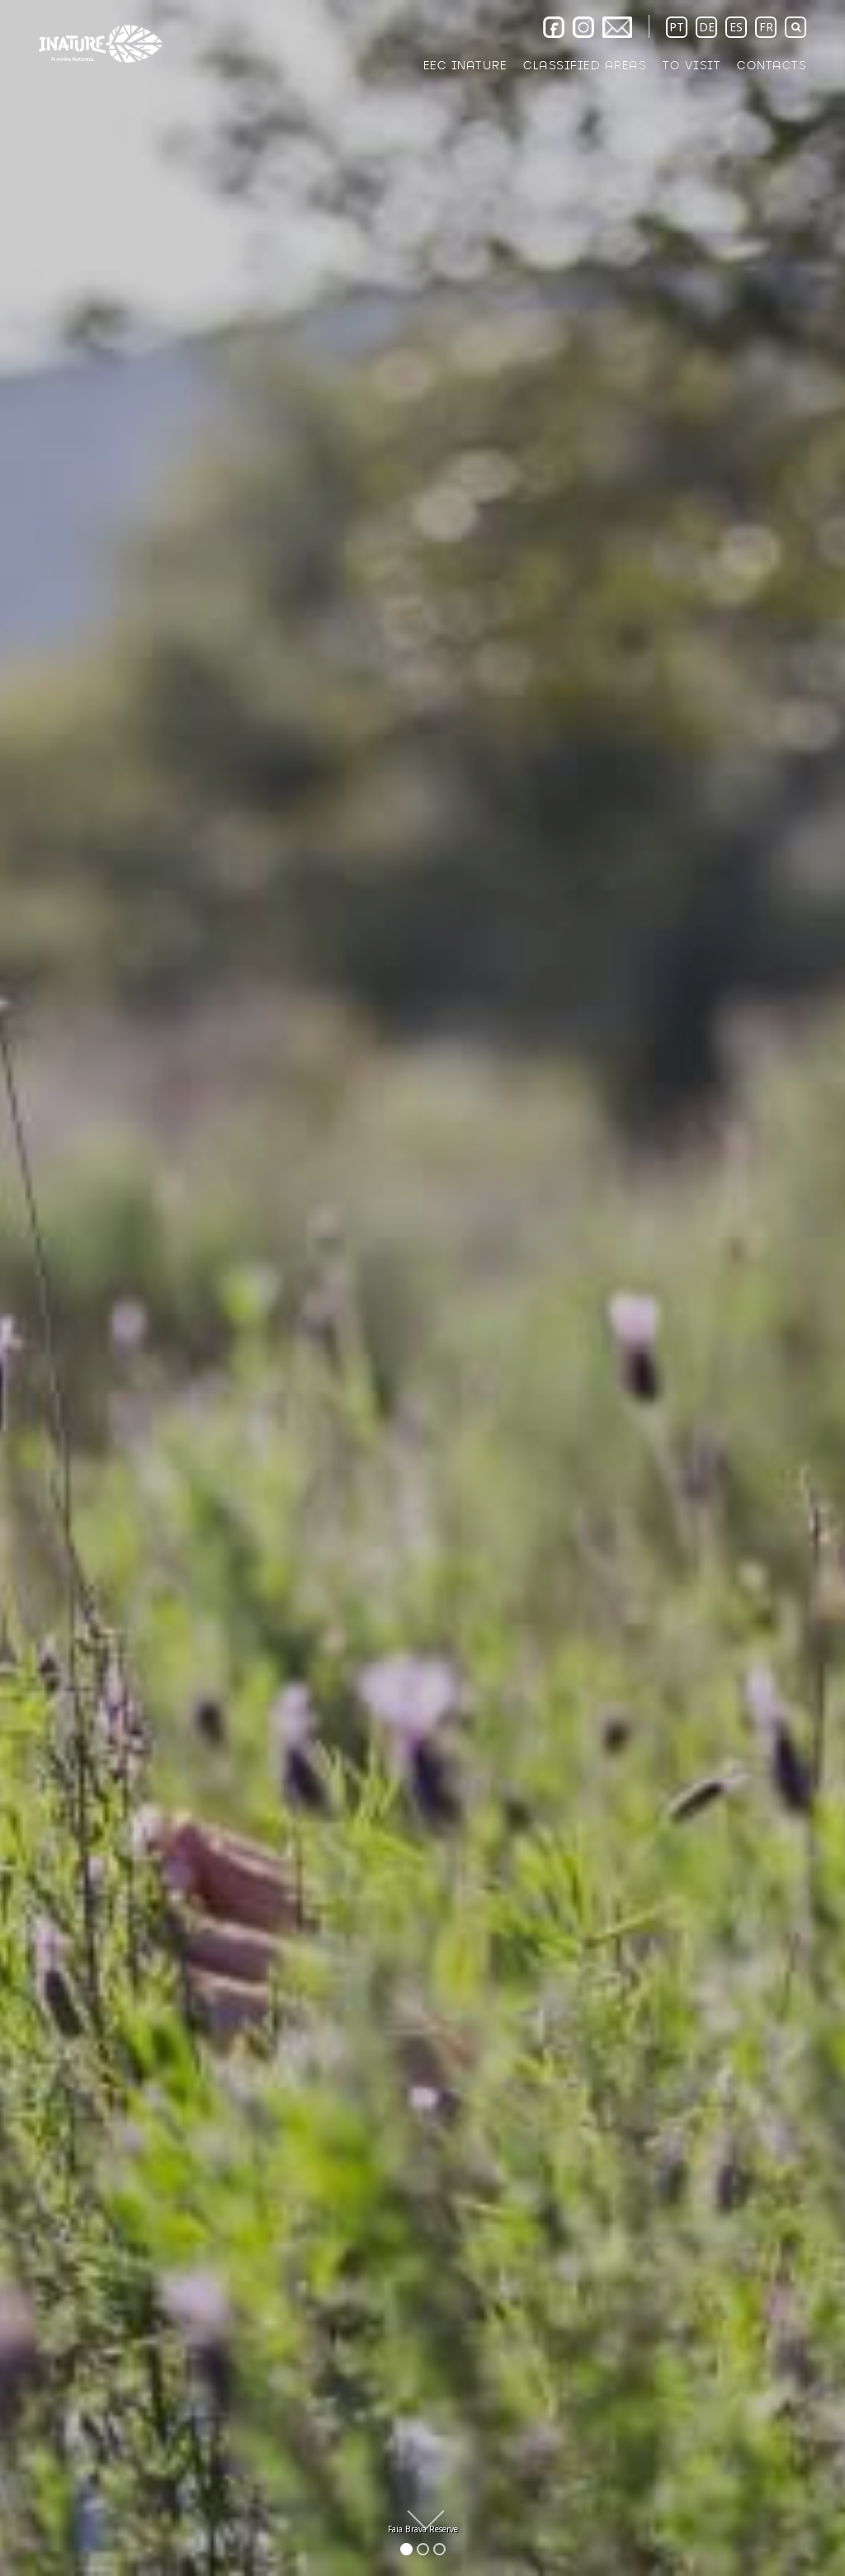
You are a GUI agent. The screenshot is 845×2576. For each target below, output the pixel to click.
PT (676, 27)
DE (707, 27)
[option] (422, 1288)
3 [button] (442, 2549)
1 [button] (409, 2549)
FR (766, 27)
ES (736, 27)
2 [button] (425, 2549)
